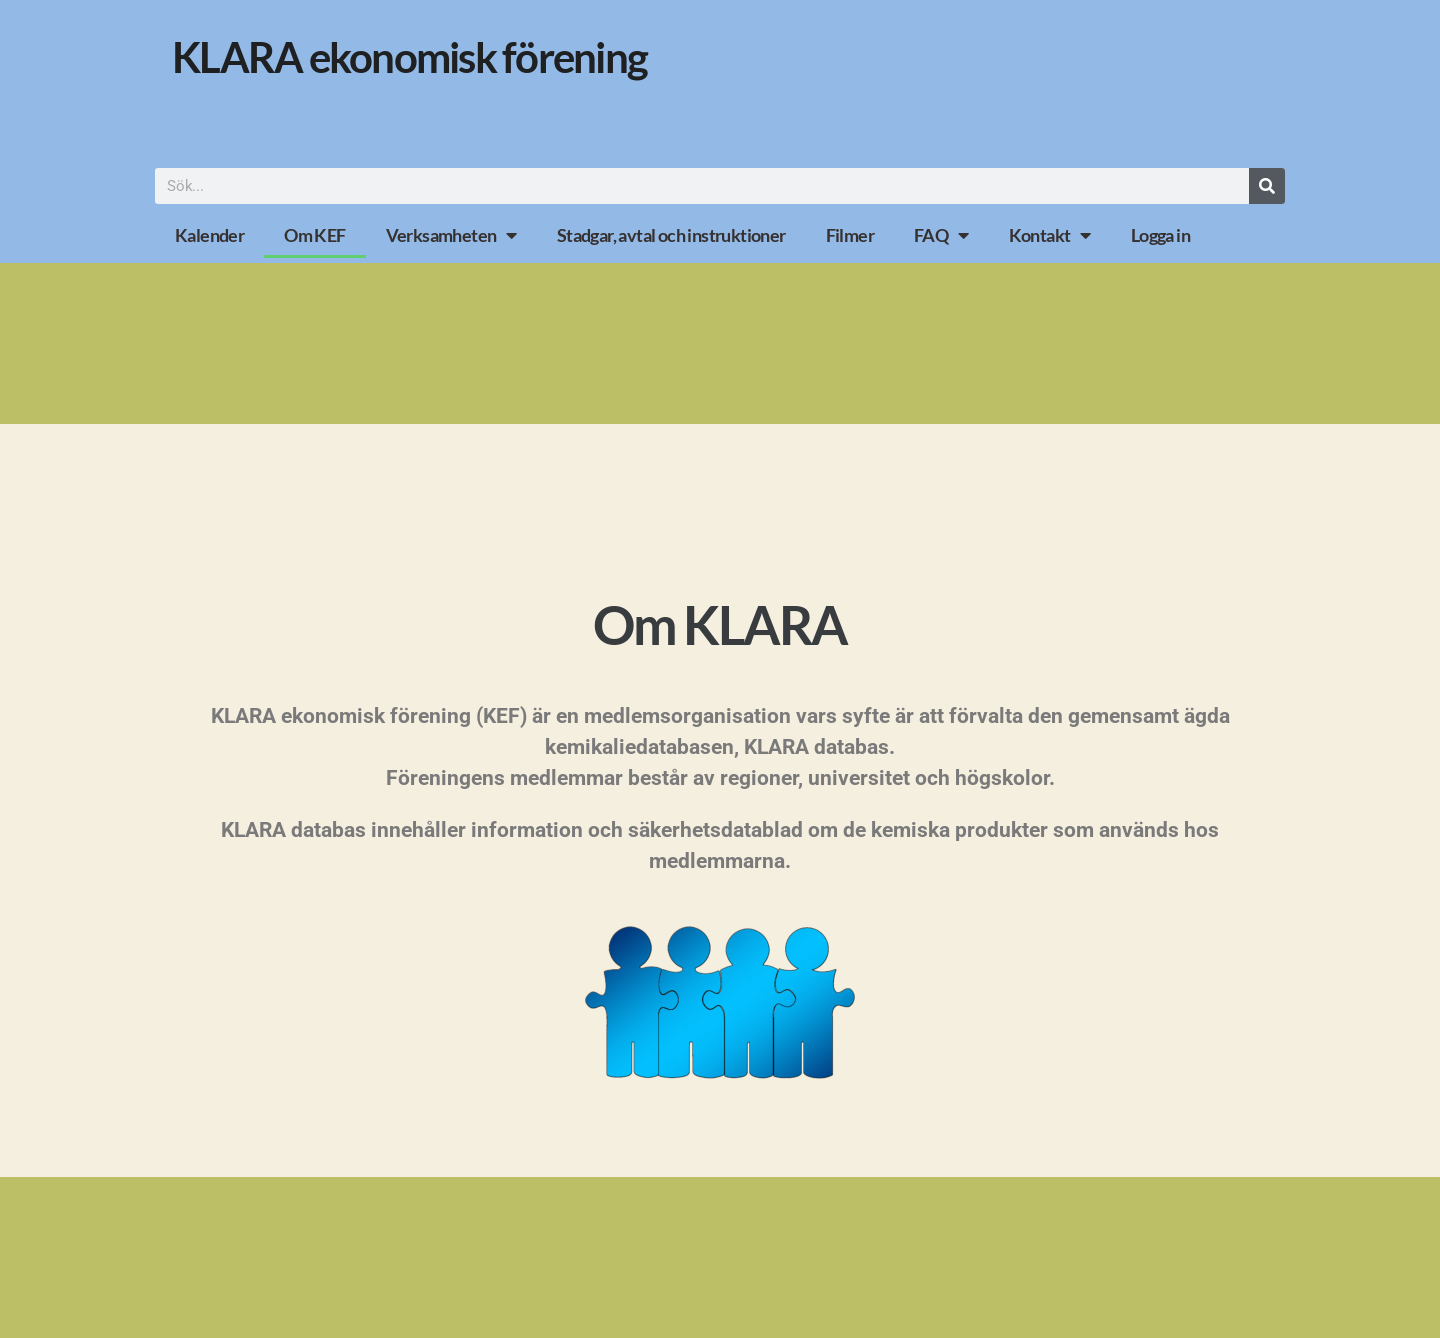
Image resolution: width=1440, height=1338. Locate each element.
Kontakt (1050, 235)
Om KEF (314, 235)
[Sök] (1267, 186)
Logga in (1160, 235)
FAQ (941, 235)
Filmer (850, 235)
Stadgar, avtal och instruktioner (671, 235)
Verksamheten (451, 235)
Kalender (209, 235)
